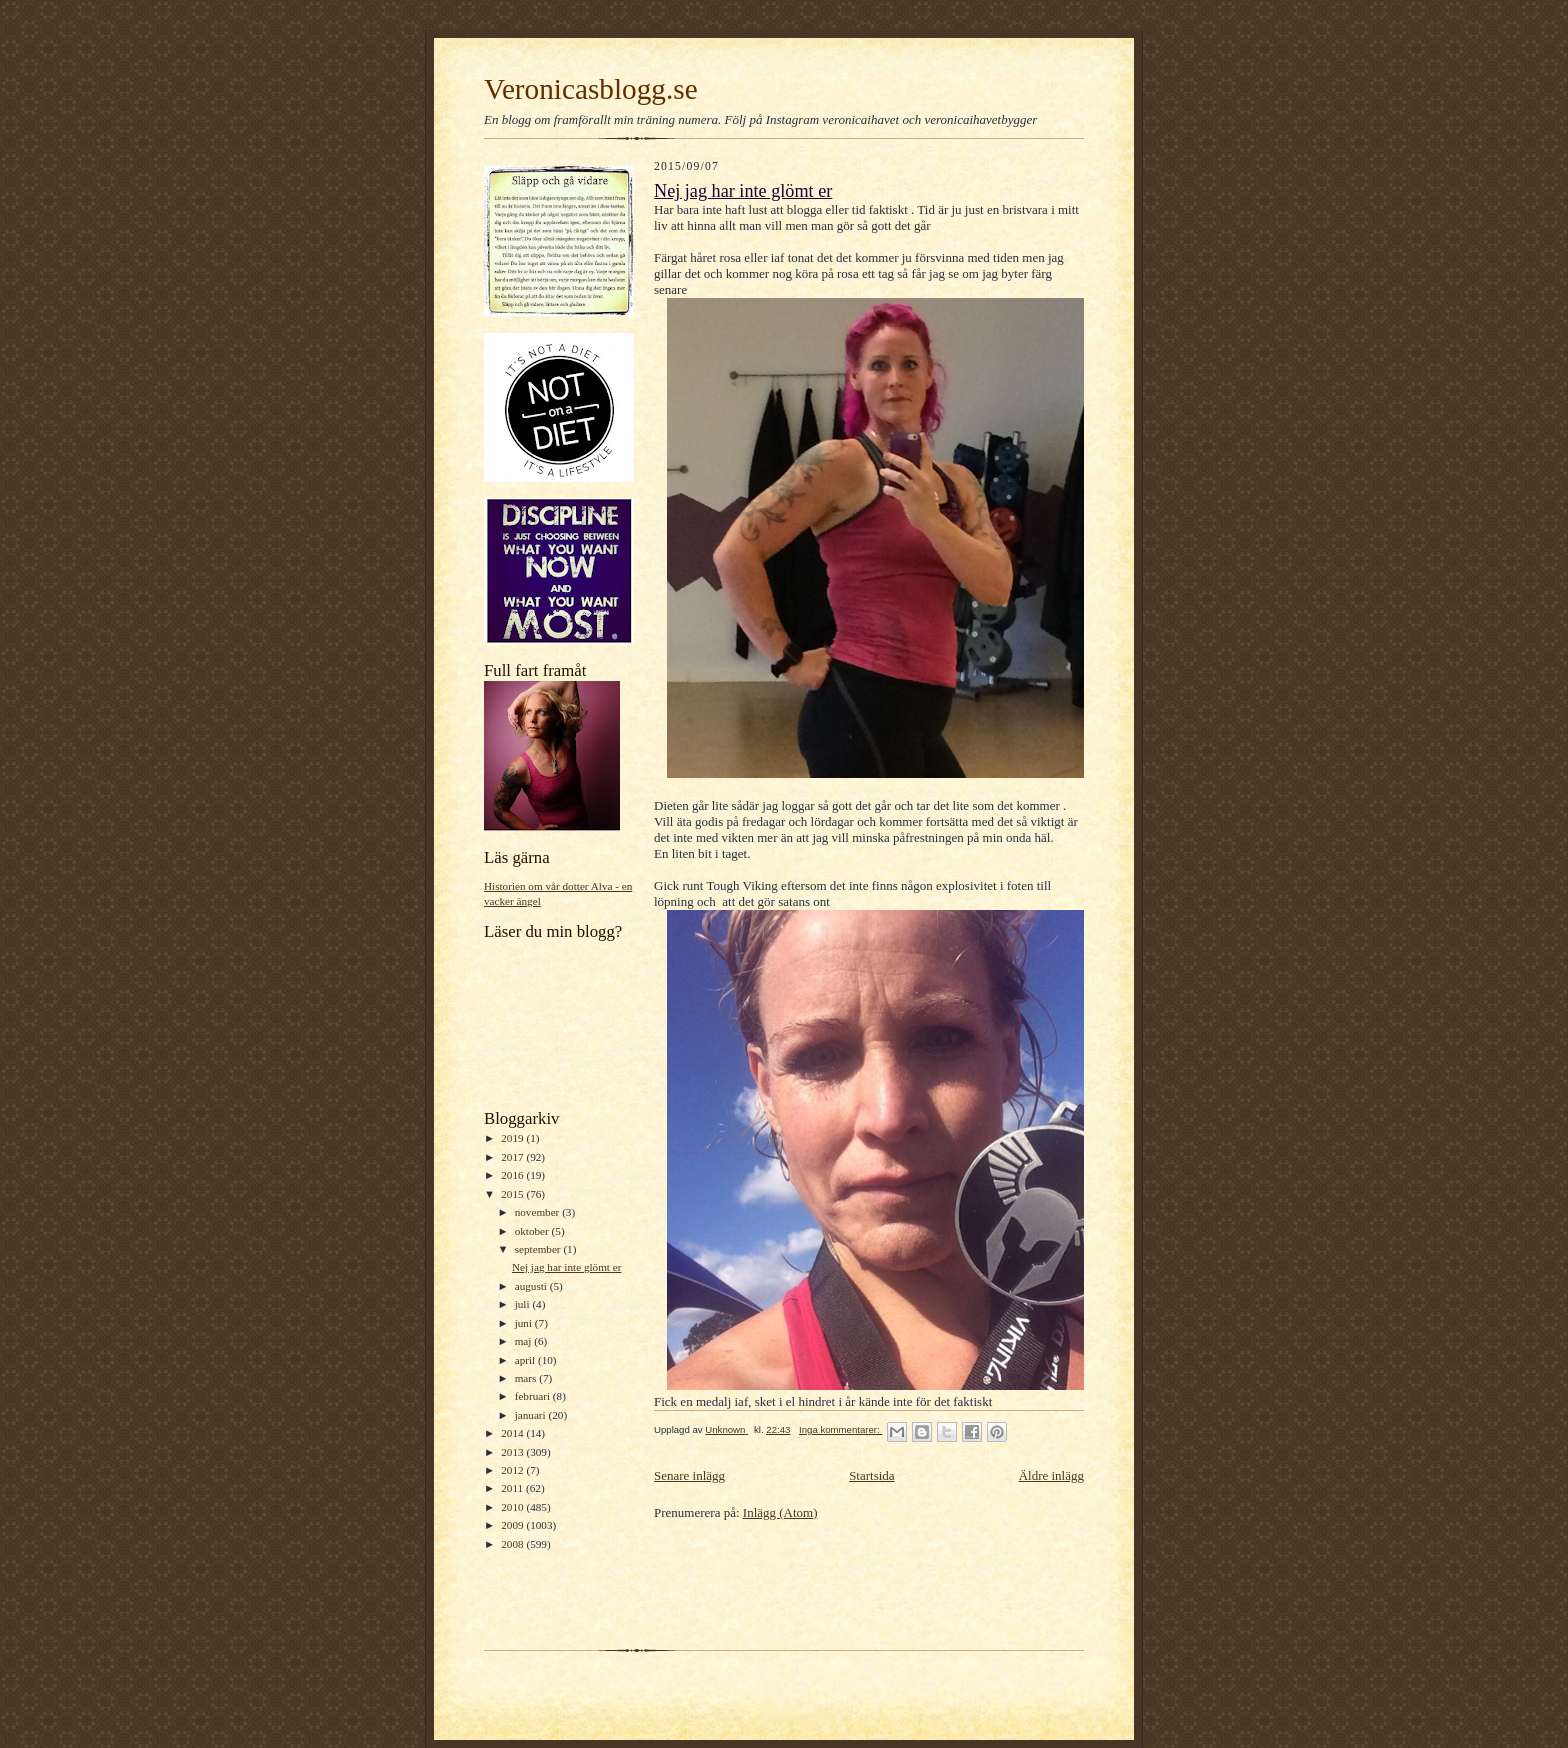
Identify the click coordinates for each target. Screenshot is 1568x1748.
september (539, 1249)
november (538, 1212)
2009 (513, 1525)
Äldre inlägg (1051, 1475)
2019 (513, 1138)
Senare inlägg (689, 1475)
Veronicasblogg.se (591, 89)
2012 (513, 1470)
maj (525, 1341)
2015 (513, 1194)
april (526, 1360)
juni (525, 1323)
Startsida (872, 1475)
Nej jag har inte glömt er (567, 1267)
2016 (513, 1175)
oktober (533, 1231)
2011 (513, 1488)
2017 (513, 1157)
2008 (513, 1544)
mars (527, 1378)
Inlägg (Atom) (780, 1512)
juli (524, 1304)
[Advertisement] (771, 1583)
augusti (532, 1286)
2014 (513, 1433)
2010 (513, 1507)
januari (532, 1415)
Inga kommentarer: (840, 1429)
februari (534, 1396)
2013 (513, 1452)
